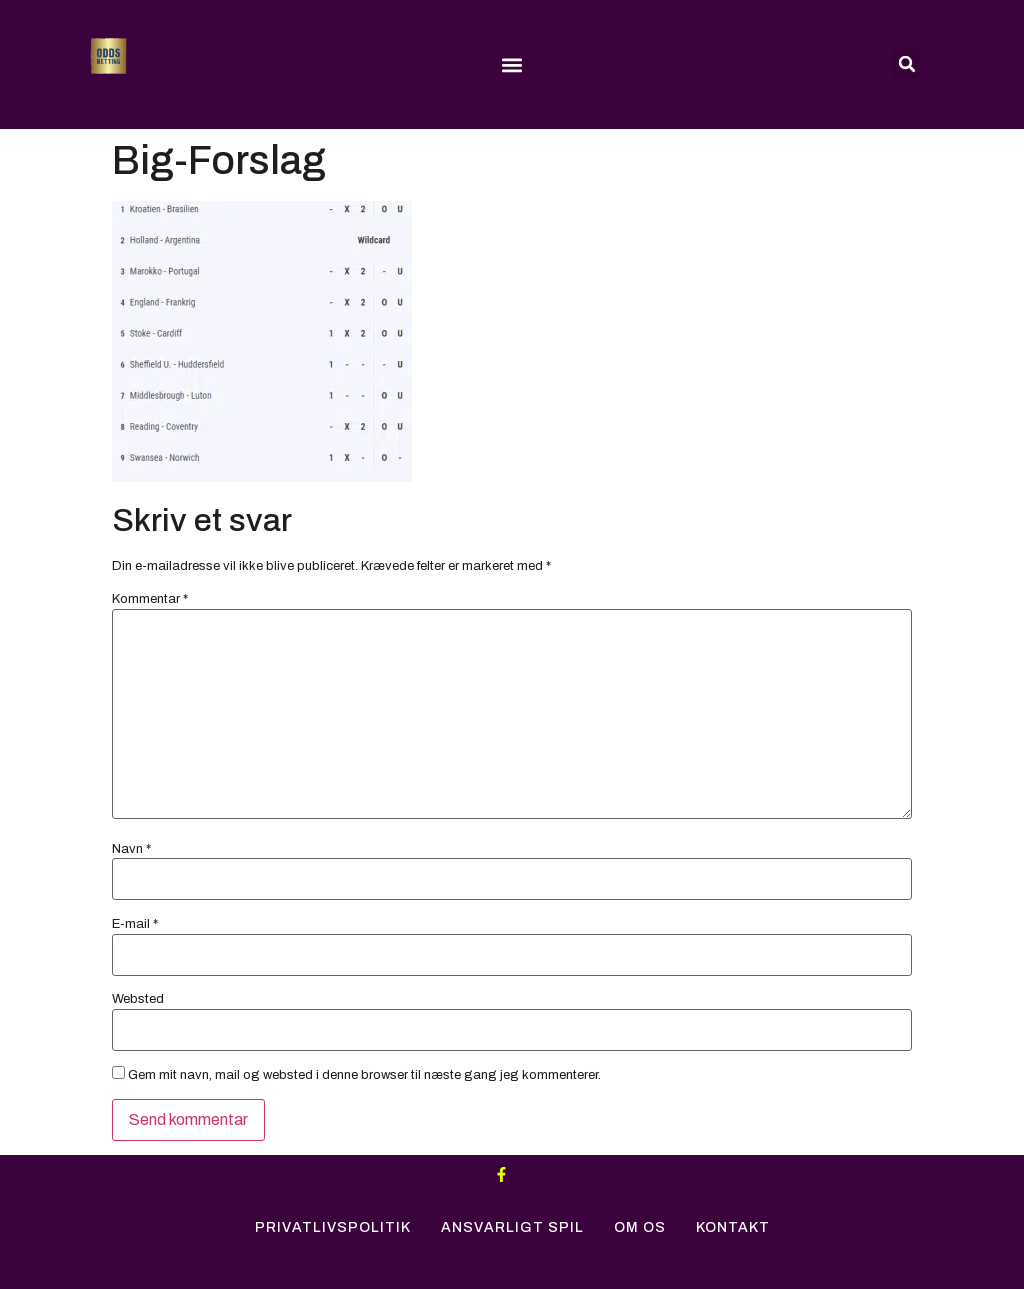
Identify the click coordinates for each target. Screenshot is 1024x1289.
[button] (511, 65)
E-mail (135, 924)
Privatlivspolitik (333, 1227)
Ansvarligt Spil (512, 1227)
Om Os (640, 1227)
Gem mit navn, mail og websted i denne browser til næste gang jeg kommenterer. (364, 1075)
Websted (138, 999)
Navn (131, 849)
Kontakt (733, 1227)
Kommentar (150, 599)
